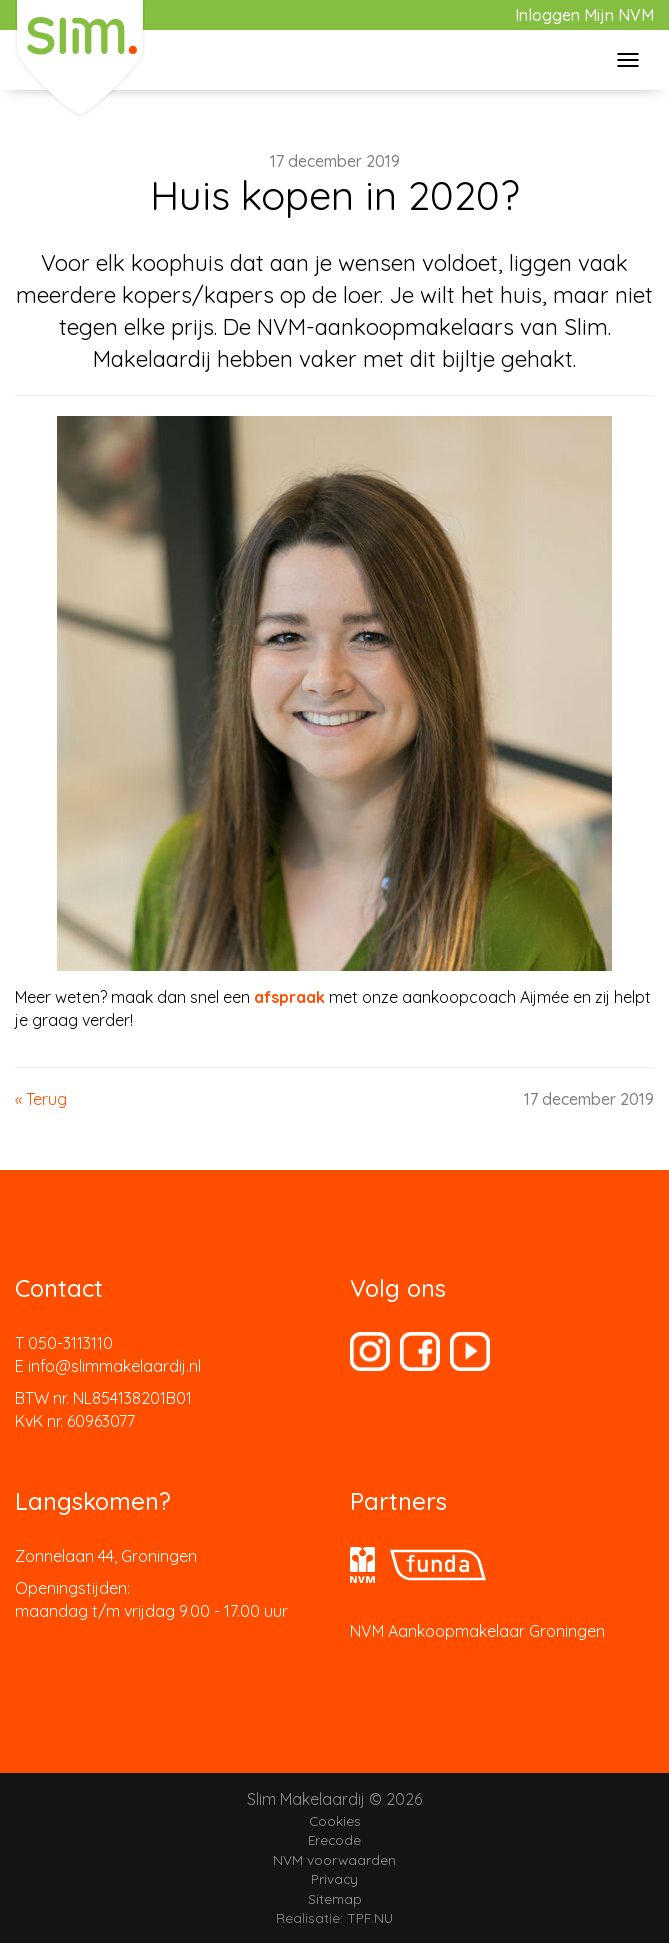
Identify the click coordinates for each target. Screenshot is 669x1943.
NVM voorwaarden (334, 1859)
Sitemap (335, 1898)
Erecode (334, 1839)
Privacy (334, 1878)
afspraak (289, 997)
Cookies (335, 1820)
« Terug (41, 1099)
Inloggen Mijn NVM (584, 15)
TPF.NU (370, 1917)
